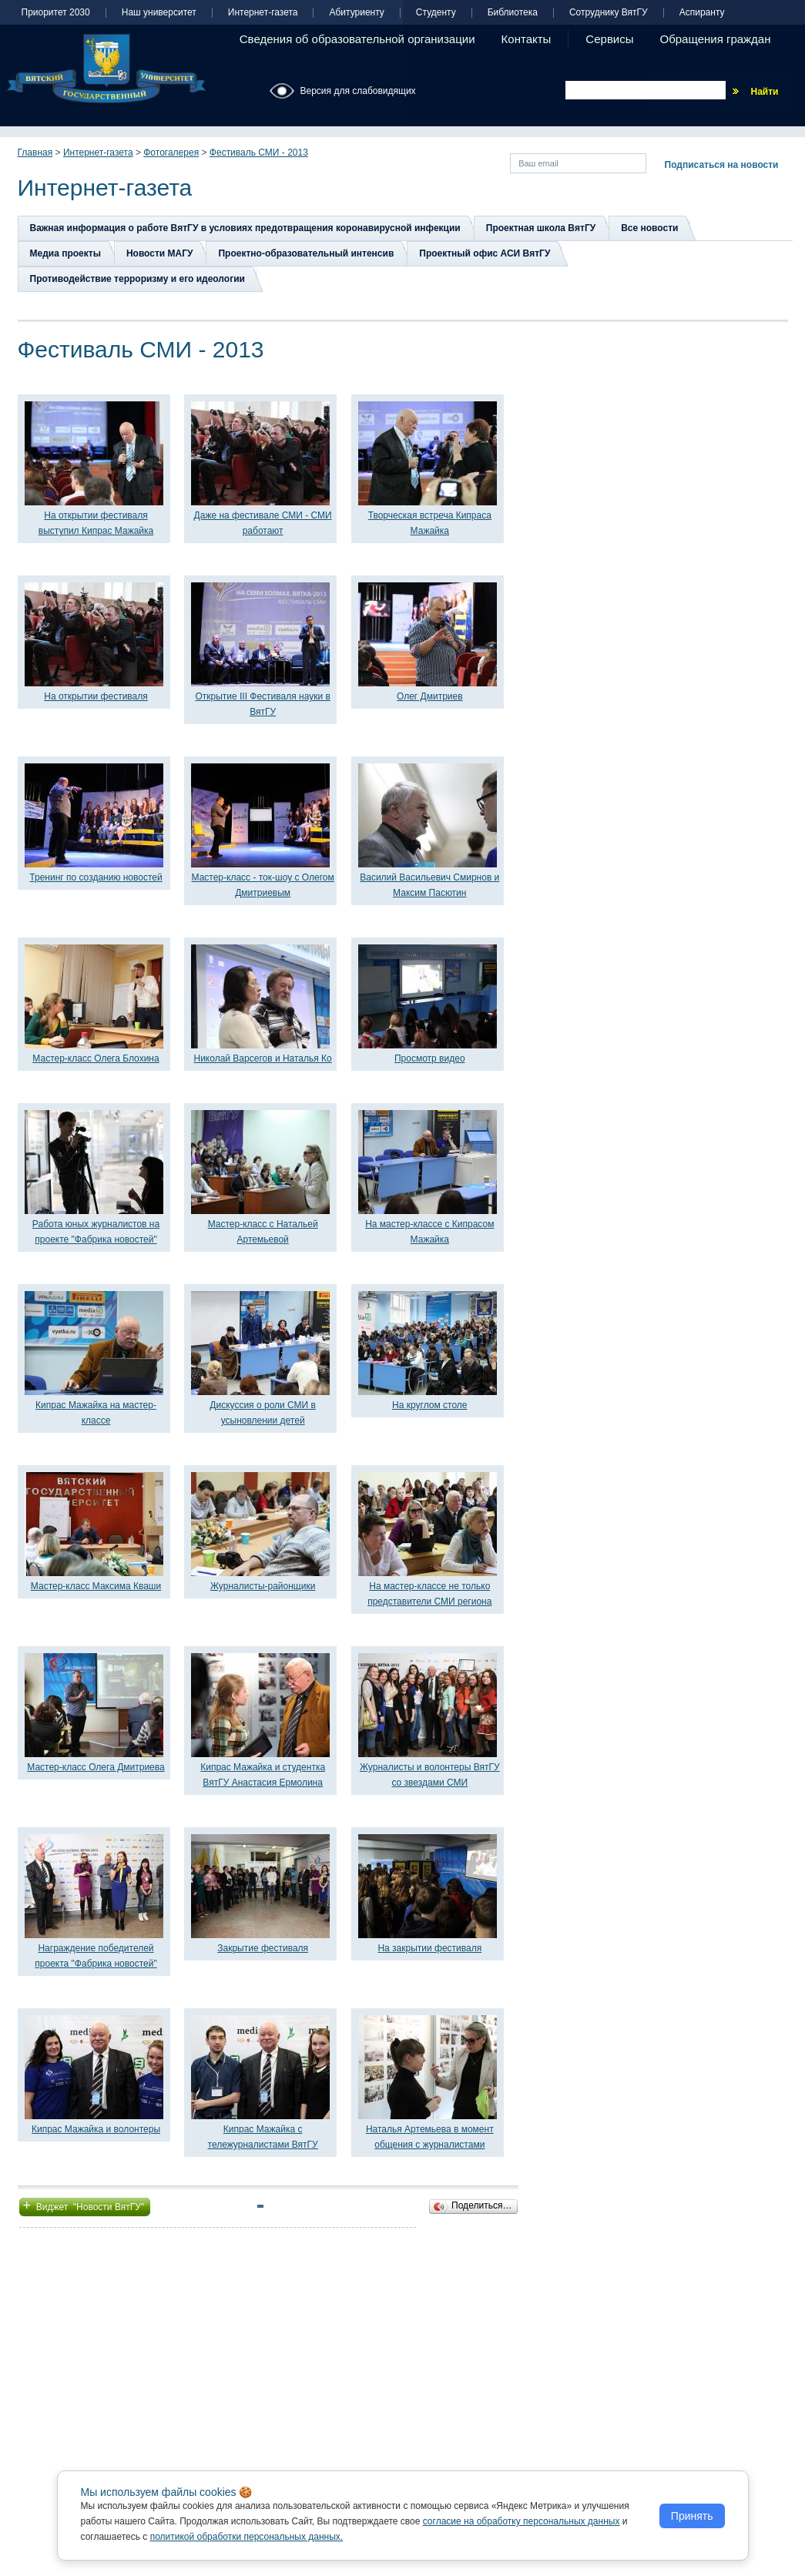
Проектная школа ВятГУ (540, 228)
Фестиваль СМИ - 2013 (259, 152)
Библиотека (513, 13)
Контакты (526, 38)
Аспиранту (702, 13)
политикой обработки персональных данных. (247, 2536)
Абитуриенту (356, 13)
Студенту (436, 13)
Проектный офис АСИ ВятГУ (484, 253)
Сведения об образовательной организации (357, 38)
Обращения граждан (715, 38)
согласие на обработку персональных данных (521, 2521)
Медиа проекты (65, 253)
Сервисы (609, 38)
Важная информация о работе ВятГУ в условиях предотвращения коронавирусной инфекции (245, 228)
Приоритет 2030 (56, 13)
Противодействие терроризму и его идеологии (137, 278)
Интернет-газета (263, 13)
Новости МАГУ (159, 253)
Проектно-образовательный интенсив (306, 253)
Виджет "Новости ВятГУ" (85, 2205)
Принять (692, 2516)
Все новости (649, 228)
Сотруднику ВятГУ (608, 13)
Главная (35, 152)
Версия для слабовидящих (358, 91)
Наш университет (159, 13)
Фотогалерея (171, 152)
